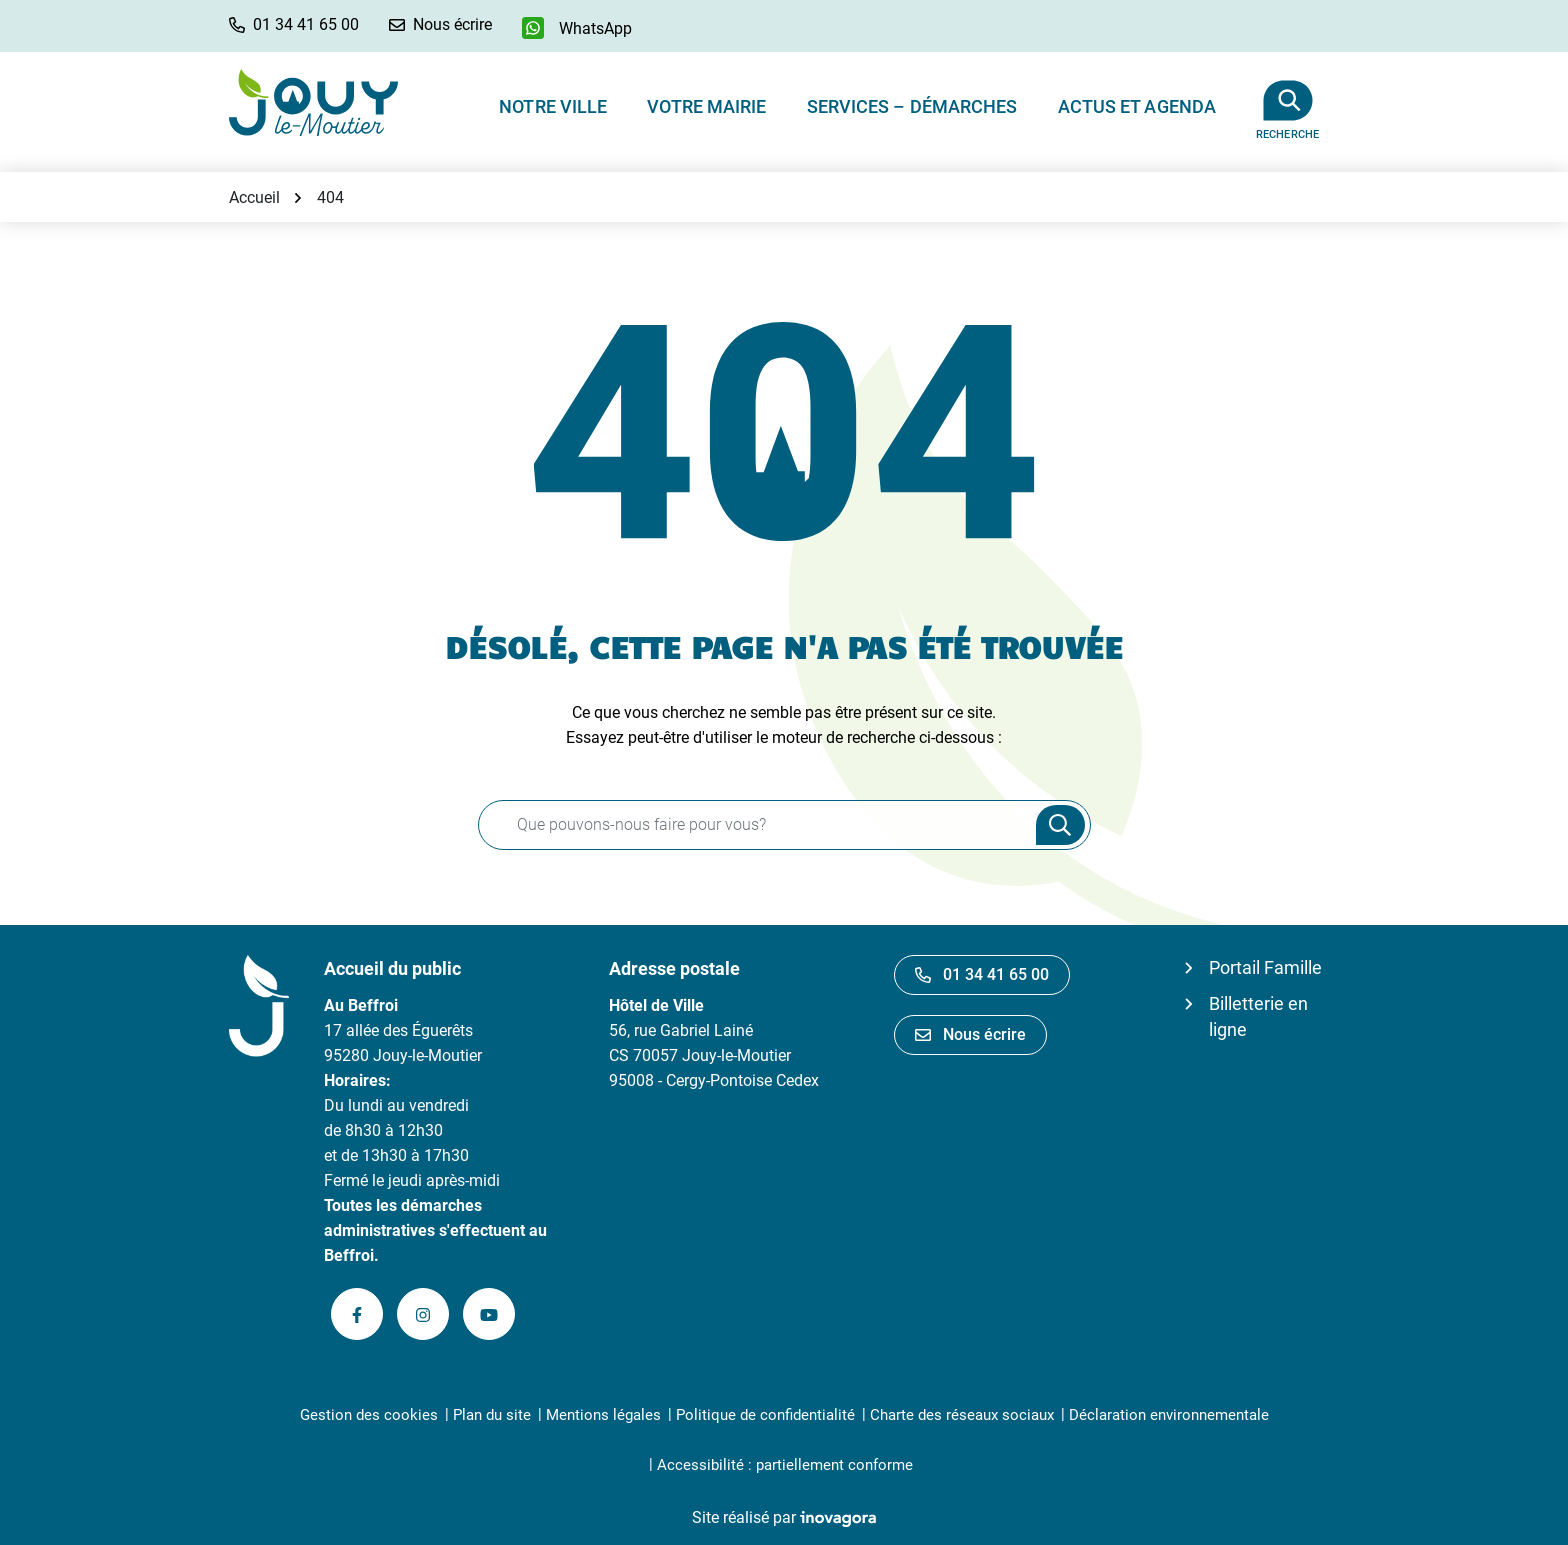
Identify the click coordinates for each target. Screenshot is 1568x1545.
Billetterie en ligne (1258, 1016)
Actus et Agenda (1137, 106)
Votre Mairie (706, 106)
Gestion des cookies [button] (369, 1415)
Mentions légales (603, 1415)
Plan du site (492, 1415)
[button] (294, 24)
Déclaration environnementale (1169, 1415)
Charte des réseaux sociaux (962, 1415)
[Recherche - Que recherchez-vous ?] (751, 825)
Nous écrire (970, 1034)
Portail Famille (1265, 967)
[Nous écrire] (440, 24)
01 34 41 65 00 (982, 974)
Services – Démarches (912, 106)
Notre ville (553, 106)
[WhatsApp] (577, 28)
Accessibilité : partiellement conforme (785, 1465)
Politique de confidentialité (765, 1415)
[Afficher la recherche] (1287, 102)
